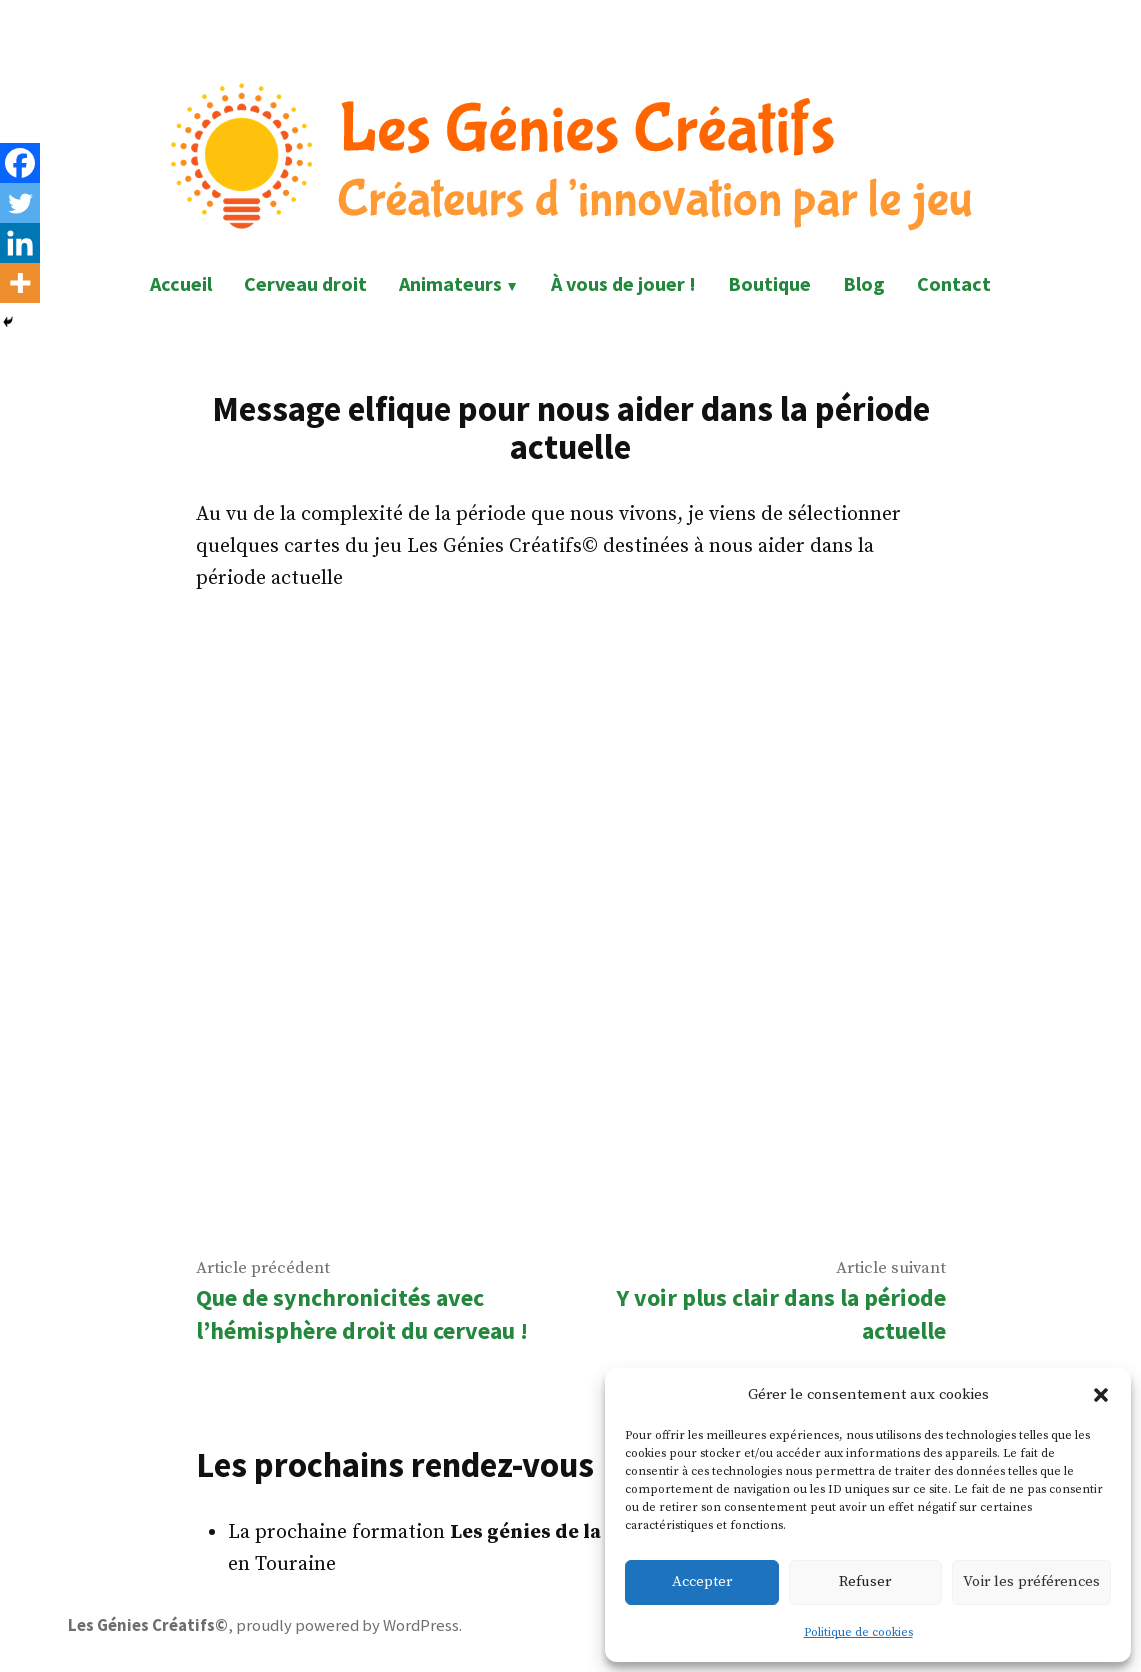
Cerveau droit (305, 283)
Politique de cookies (858, 1632)
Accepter (702, 1581)
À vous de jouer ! (623, 283)
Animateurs (450, 283)
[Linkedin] (20, 243)
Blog (864, 283)
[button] (1101, 1395)
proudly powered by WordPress (347, 1625)
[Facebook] (20, 163)
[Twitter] (20, 203)
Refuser (865, 1581)
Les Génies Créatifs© (148, 1625)
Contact (954, 283)
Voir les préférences (1031, 1581)
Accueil (181, 283)
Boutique (769, 283)
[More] (20, 283)
